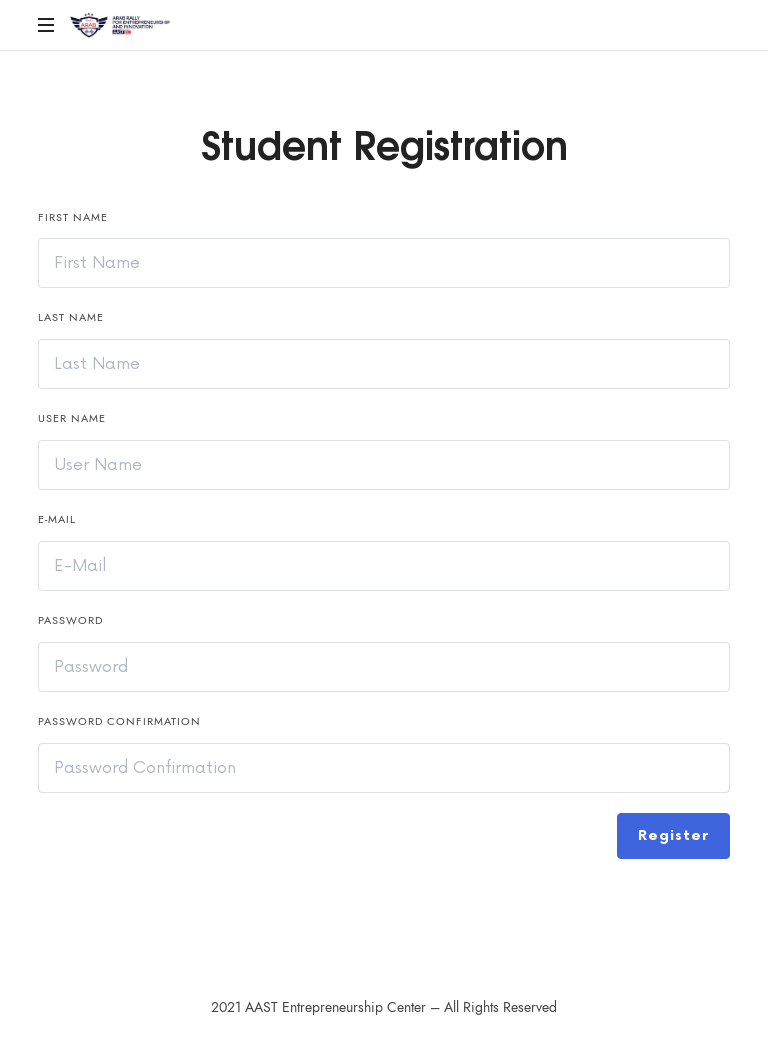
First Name (73, 217)
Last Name (71, 317)
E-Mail (57, 519)
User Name (72, 418)
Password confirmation (119, 721)
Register (673, 835)
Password (70, 620)
